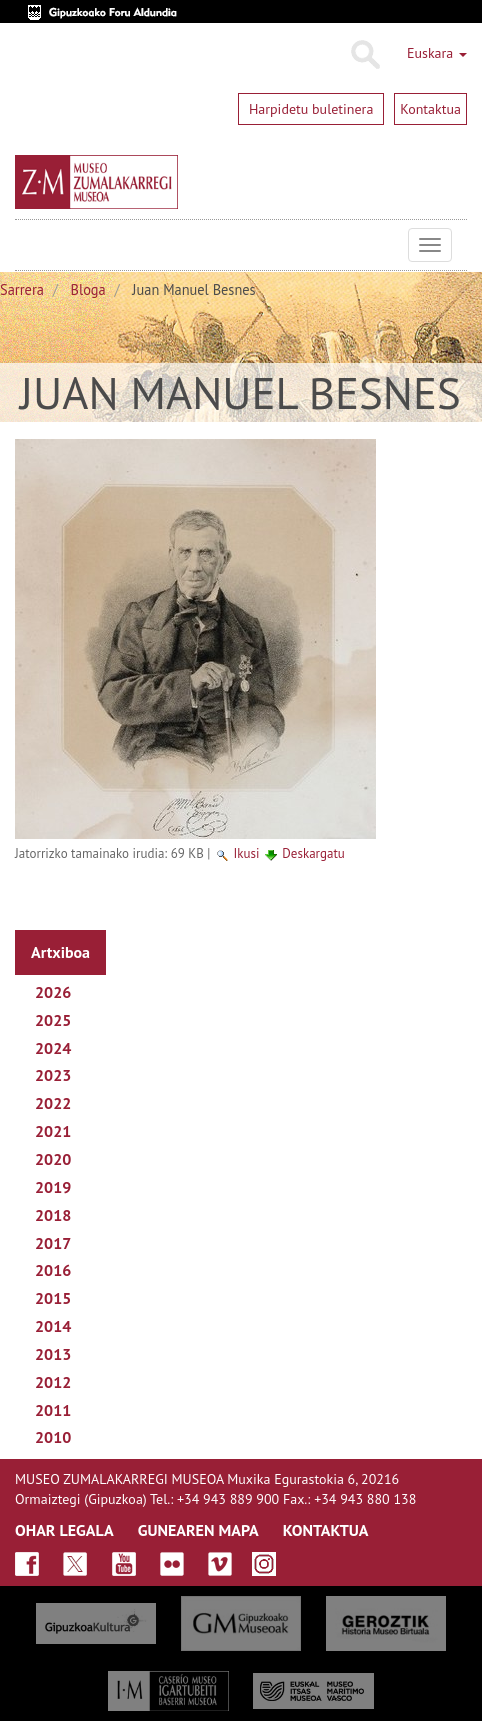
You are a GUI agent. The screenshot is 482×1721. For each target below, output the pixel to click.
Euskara (437, 53)
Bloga (88, 289)
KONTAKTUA (326, 1530)
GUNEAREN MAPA (198, 1530)
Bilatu (364, 55)
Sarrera (22, 289)
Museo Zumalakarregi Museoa (30, 245)
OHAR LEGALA (64, 1530)
